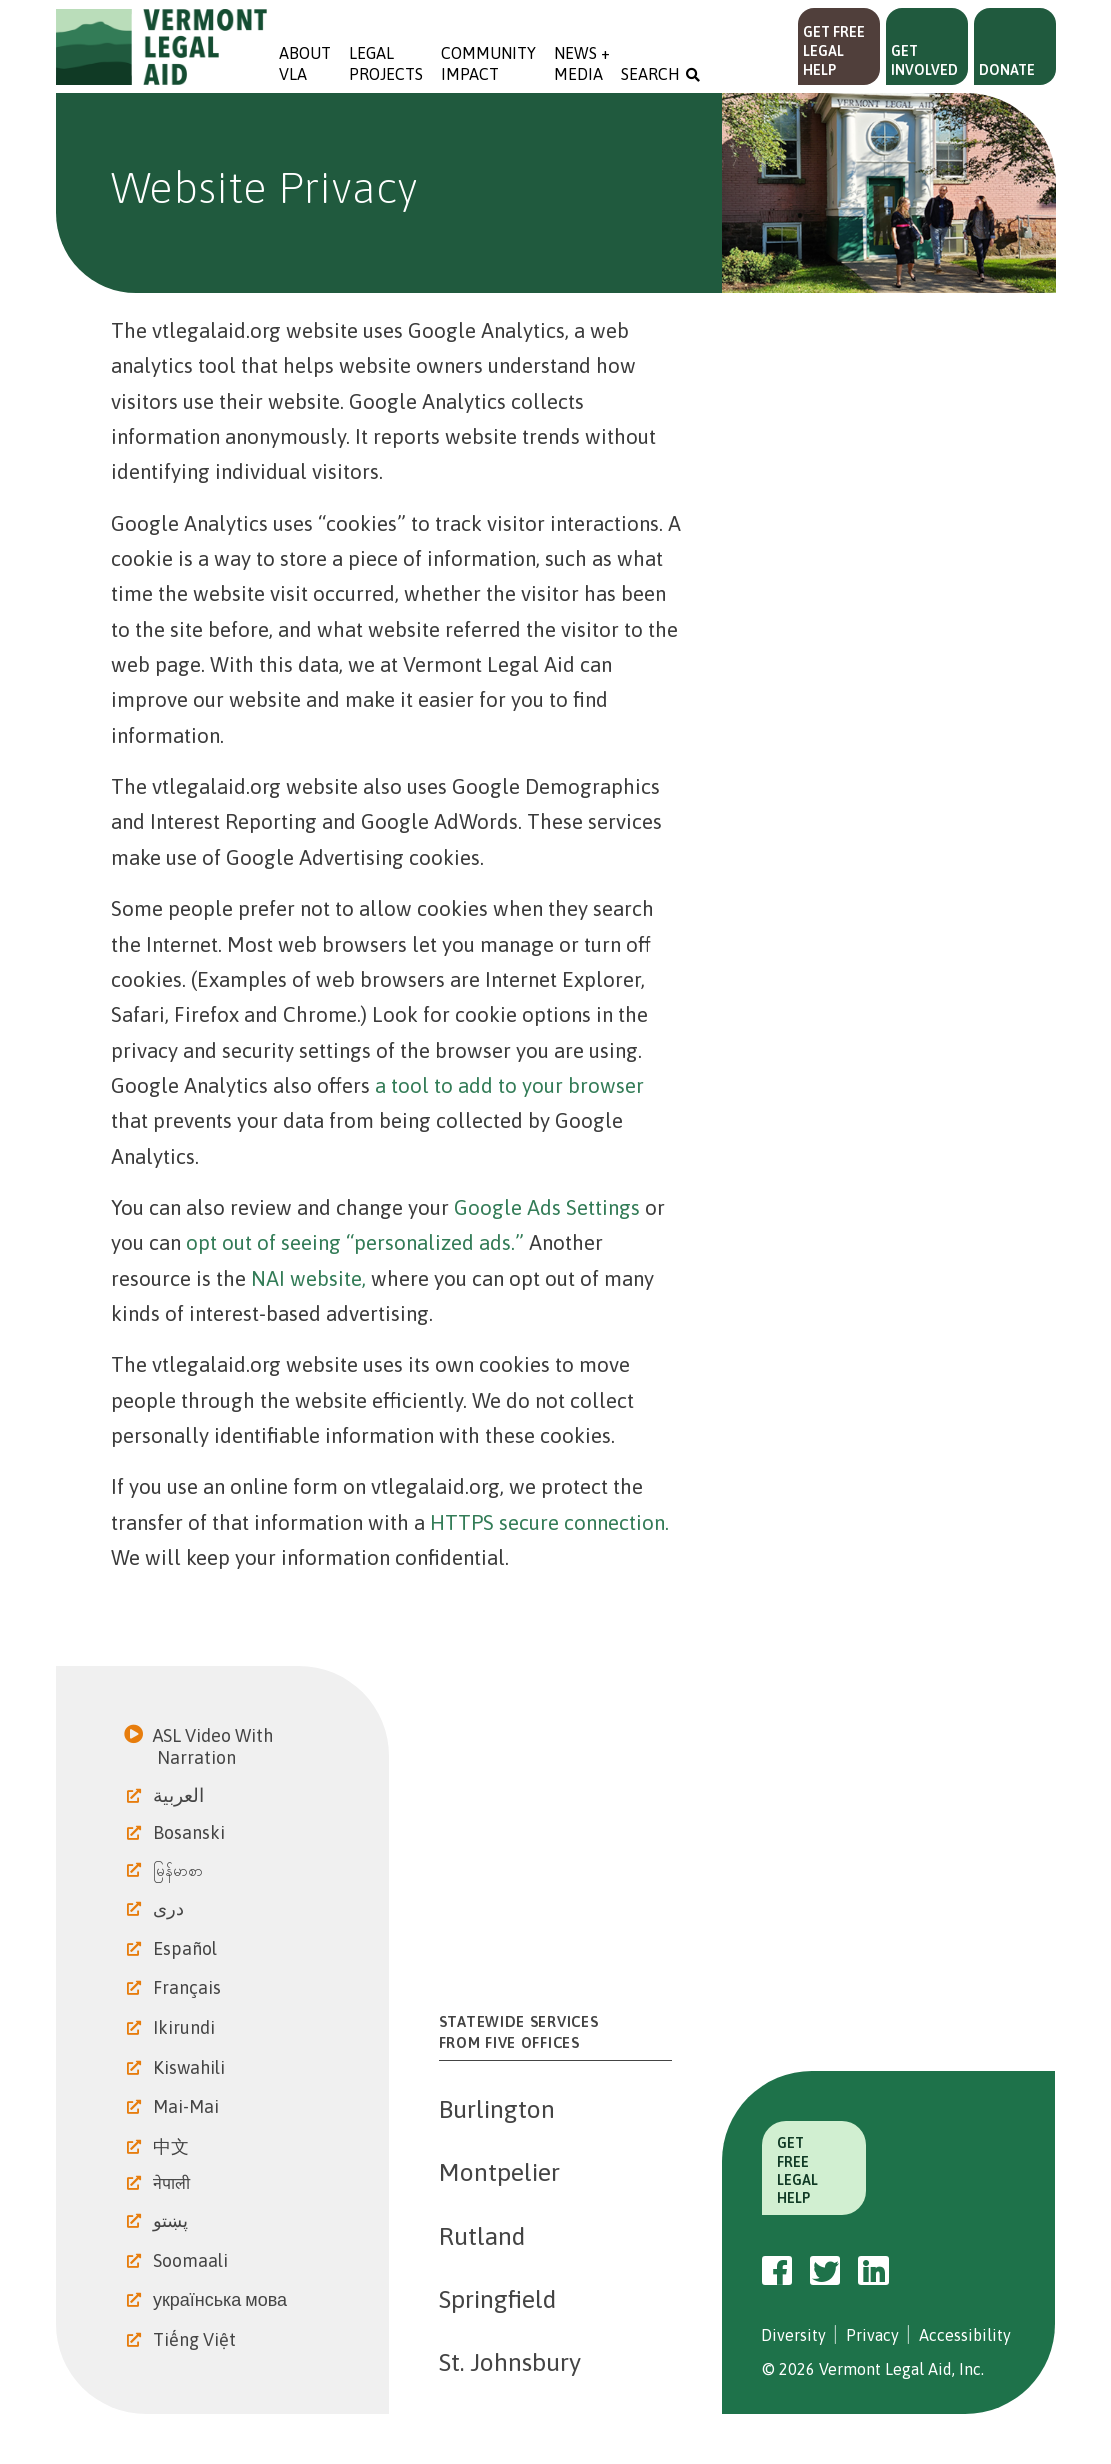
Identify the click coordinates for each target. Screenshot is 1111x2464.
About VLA (305, 63)
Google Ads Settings (547, 1207)
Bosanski (191, 1832)
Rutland (482, 2236)
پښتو (172, 2220)
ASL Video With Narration (215, 1746)
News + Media (584, 63)
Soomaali (192, 2260)
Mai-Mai (188, 2106)
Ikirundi (186, 2027)
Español (187, 1948)
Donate (1007, 70)
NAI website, (308, 1278)
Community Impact (488, 63)
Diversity (793, 2335)
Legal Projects (386, 63)
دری (170, 1908)
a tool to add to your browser (509, 1085)
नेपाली (173, 2183)
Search (650, 74)
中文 (173, 2146)
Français (189, 1987)
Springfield (497, 2299)
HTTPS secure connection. (549, 1522)
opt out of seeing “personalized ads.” (355, 1242)
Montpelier (499, 2172)
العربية (180, 1795)
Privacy (872, 2335)
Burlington (497, 2109)
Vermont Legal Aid (161, 47)
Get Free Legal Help (834, 51)
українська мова (222, 2299)
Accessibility (965, 2335)
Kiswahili (191, 2067)
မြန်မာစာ (180, 1870)
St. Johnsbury (510, 2362)
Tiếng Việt (196, 2339)
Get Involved (924, 60)
